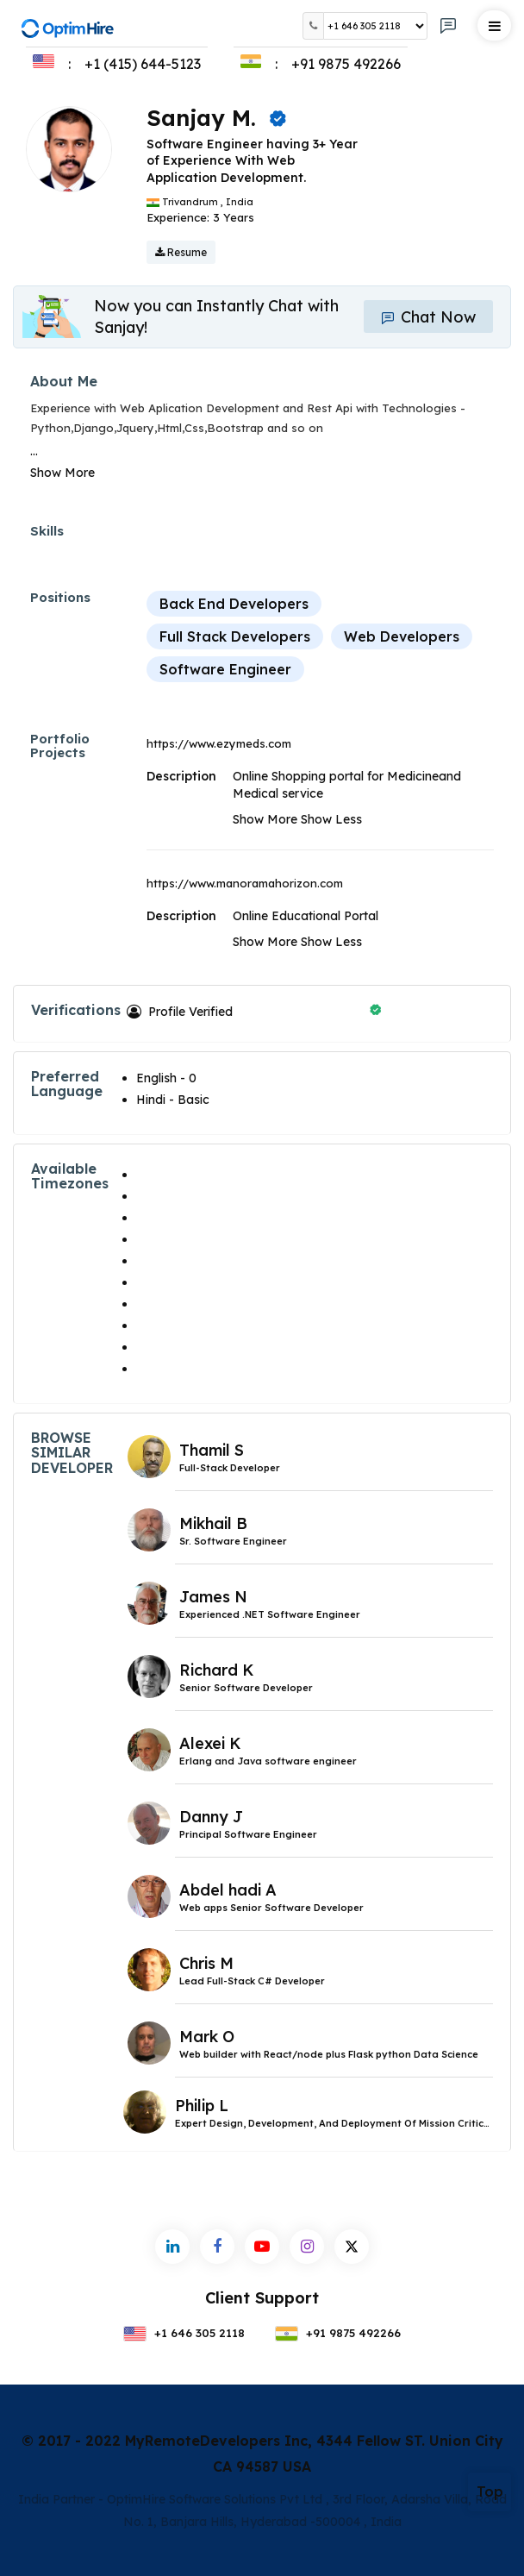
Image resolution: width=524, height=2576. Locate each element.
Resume (181, 252)
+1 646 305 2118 (184, 2333)
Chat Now (428, 317)
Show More (62, 472)
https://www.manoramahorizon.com (245, 883)
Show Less (331, 819)
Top (490, 2491)
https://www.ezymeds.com (219, 743)
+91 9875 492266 (338, 2333)
